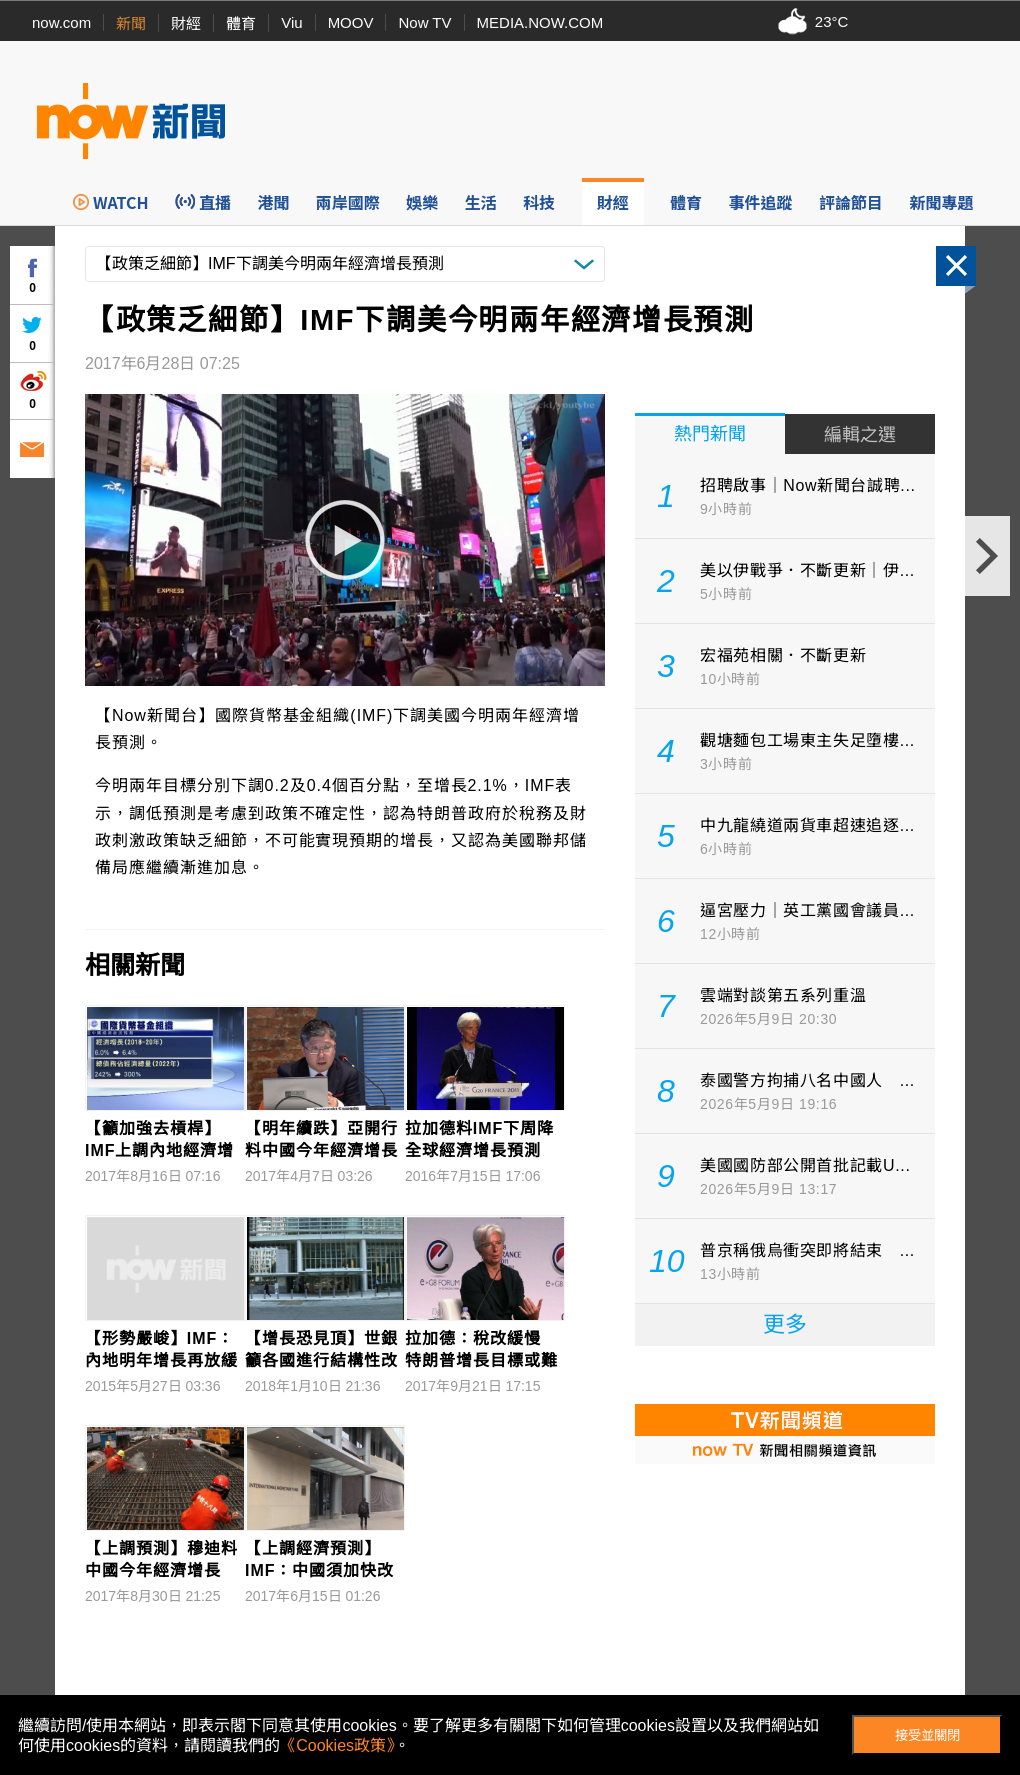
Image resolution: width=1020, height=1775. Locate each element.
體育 (241, 23)
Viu (291, 22)
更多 (785, 1324)
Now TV (424, 22)
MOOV (351, 22)
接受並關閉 (927, 1735)
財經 (186, 23)
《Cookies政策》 (337, 1745)
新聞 (131, 23)
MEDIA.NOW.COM (540, 22)
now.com (61, 22)
